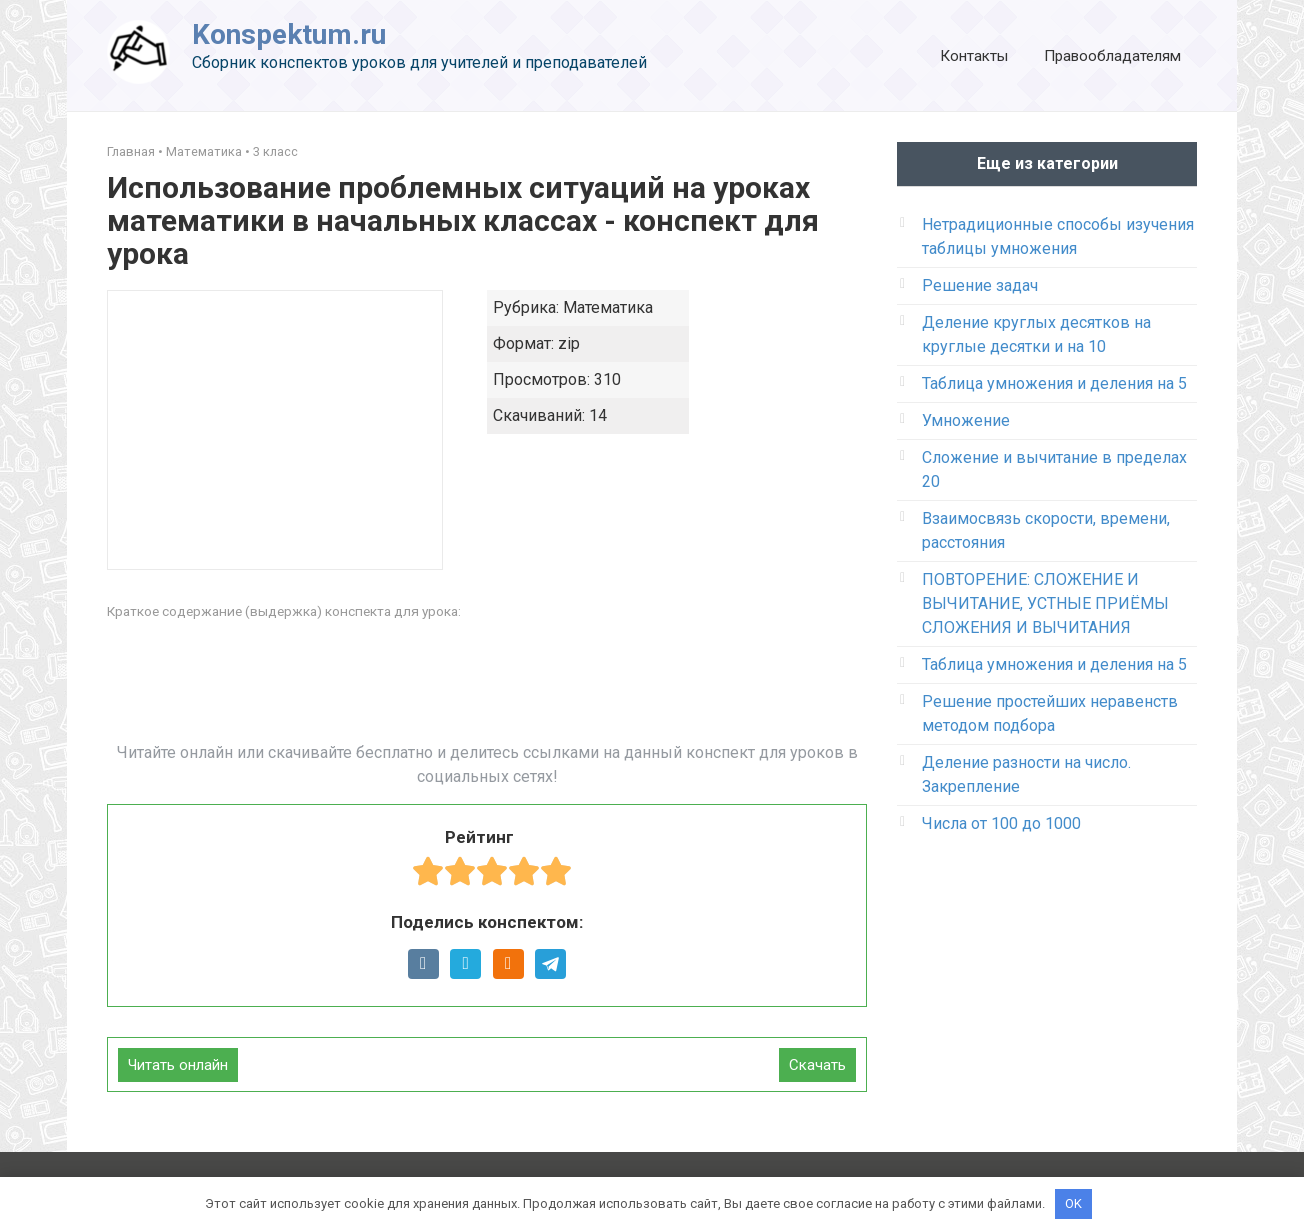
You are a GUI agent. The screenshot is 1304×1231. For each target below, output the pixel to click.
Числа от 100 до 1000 (1001, 823)
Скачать (817, 1065)
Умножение (966, 420)
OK (1073, 1203)
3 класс (275, 151)
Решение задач (980, 285)
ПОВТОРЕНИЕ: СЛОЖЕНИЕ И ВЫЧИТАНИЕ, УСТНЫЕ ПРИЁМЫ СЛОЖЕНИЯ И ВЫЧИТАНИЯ (1045, 603)
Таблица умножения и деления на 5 (1054, 383)
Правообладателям (1112, 56)
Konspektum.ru (289, 34)
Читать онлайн (178, 1065)
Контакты (974, 56)
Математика (204, 151)
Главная (131, 151)
